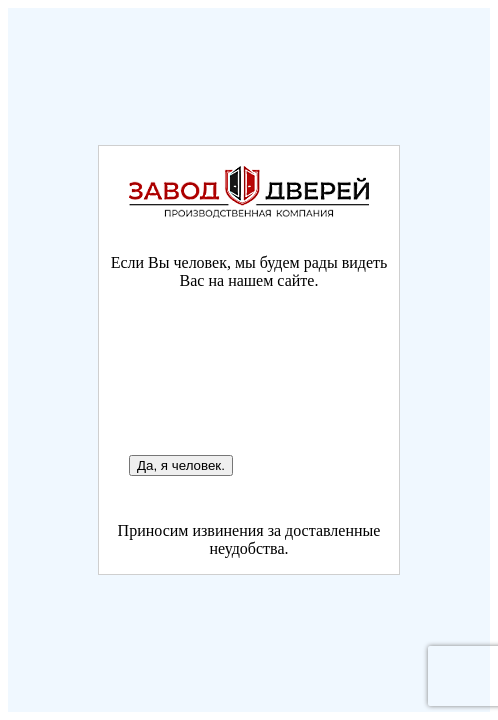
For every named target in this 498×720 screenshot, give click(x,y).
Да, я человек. (181, 465)
